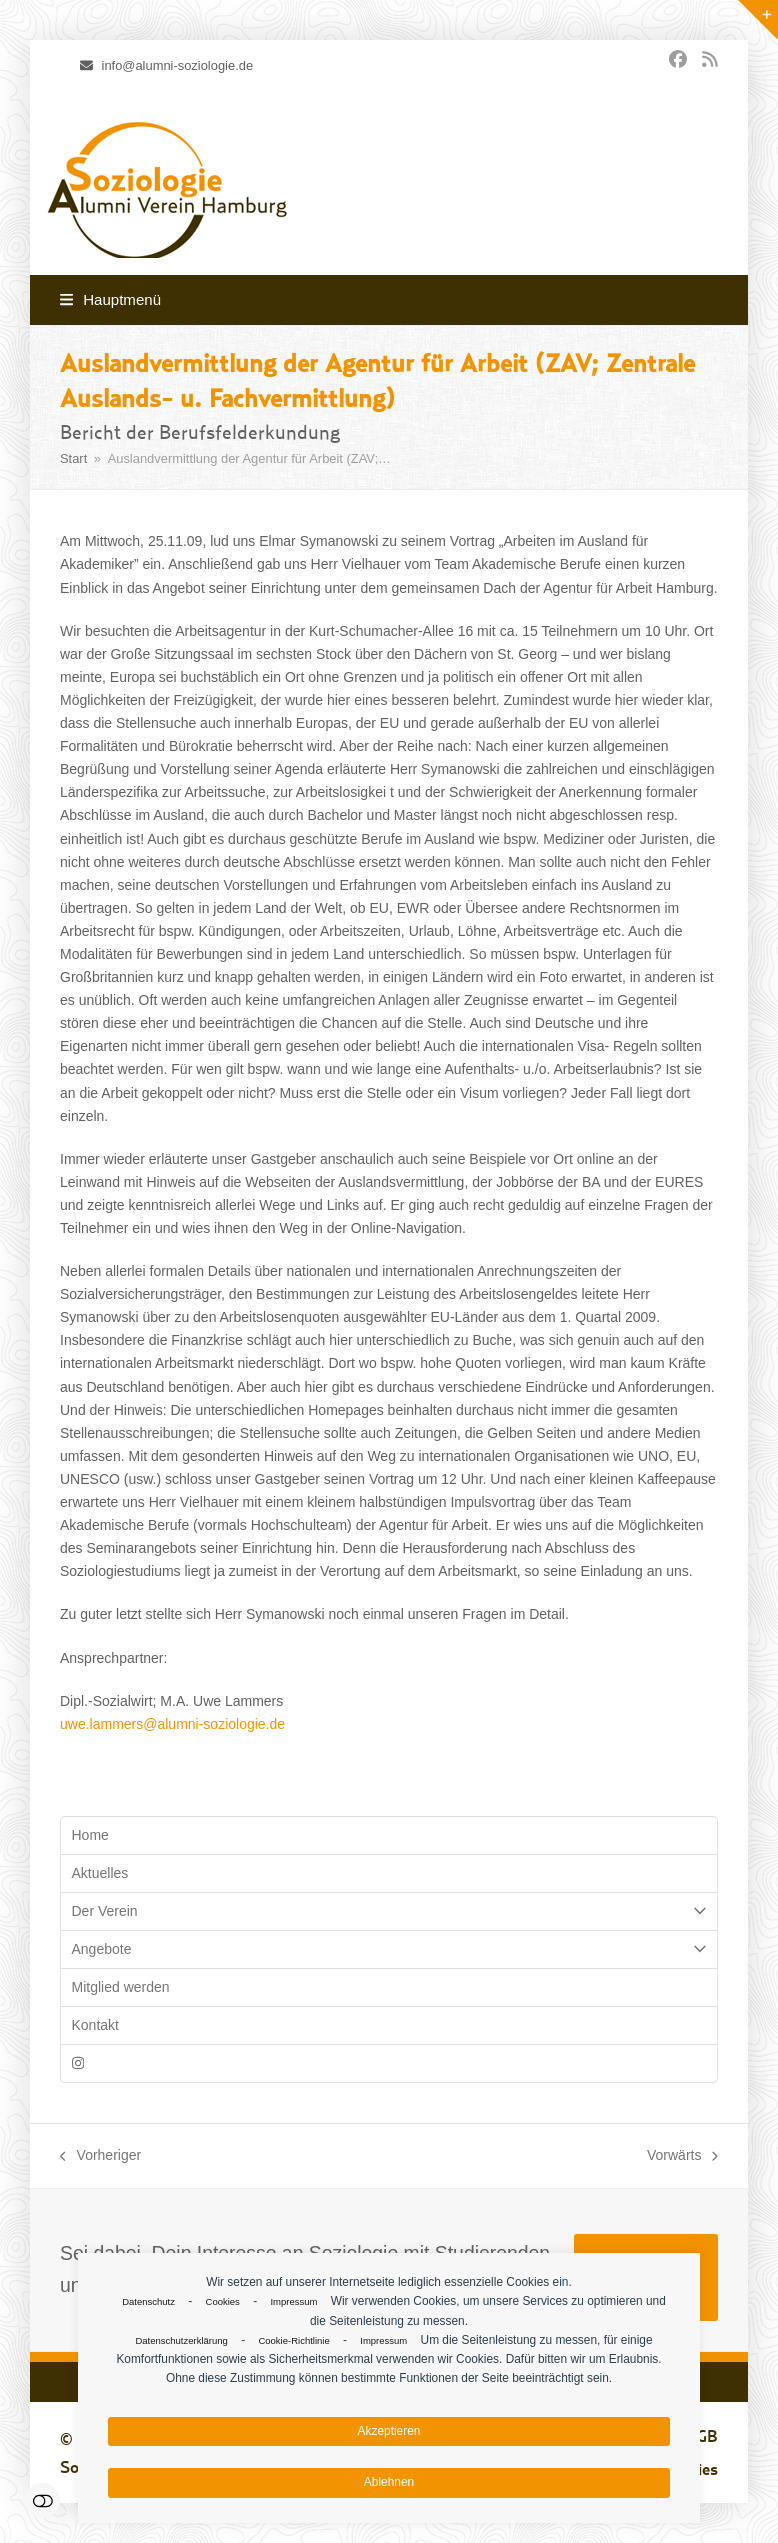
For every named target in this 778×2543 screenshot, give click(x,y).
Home (90, 1835)
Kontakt (95, 2025)
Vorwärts (682, 2157)
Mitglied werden (121, 1987)
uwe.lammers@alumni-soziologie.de (172, 1724)
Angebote (389, 1949)
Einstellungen (42, 2500)
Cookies (223, 2301)
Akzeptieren (389, 2431)
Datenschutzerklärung (181, 2340)
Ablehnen (389, 2482)
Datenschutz (148, 2301)
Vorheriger (100, 2157)
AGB (702, 2436)
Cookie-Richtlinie (293, 2340)
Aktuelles (100, 1873)
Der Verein (389, 1911)
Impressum (293, 2301)
